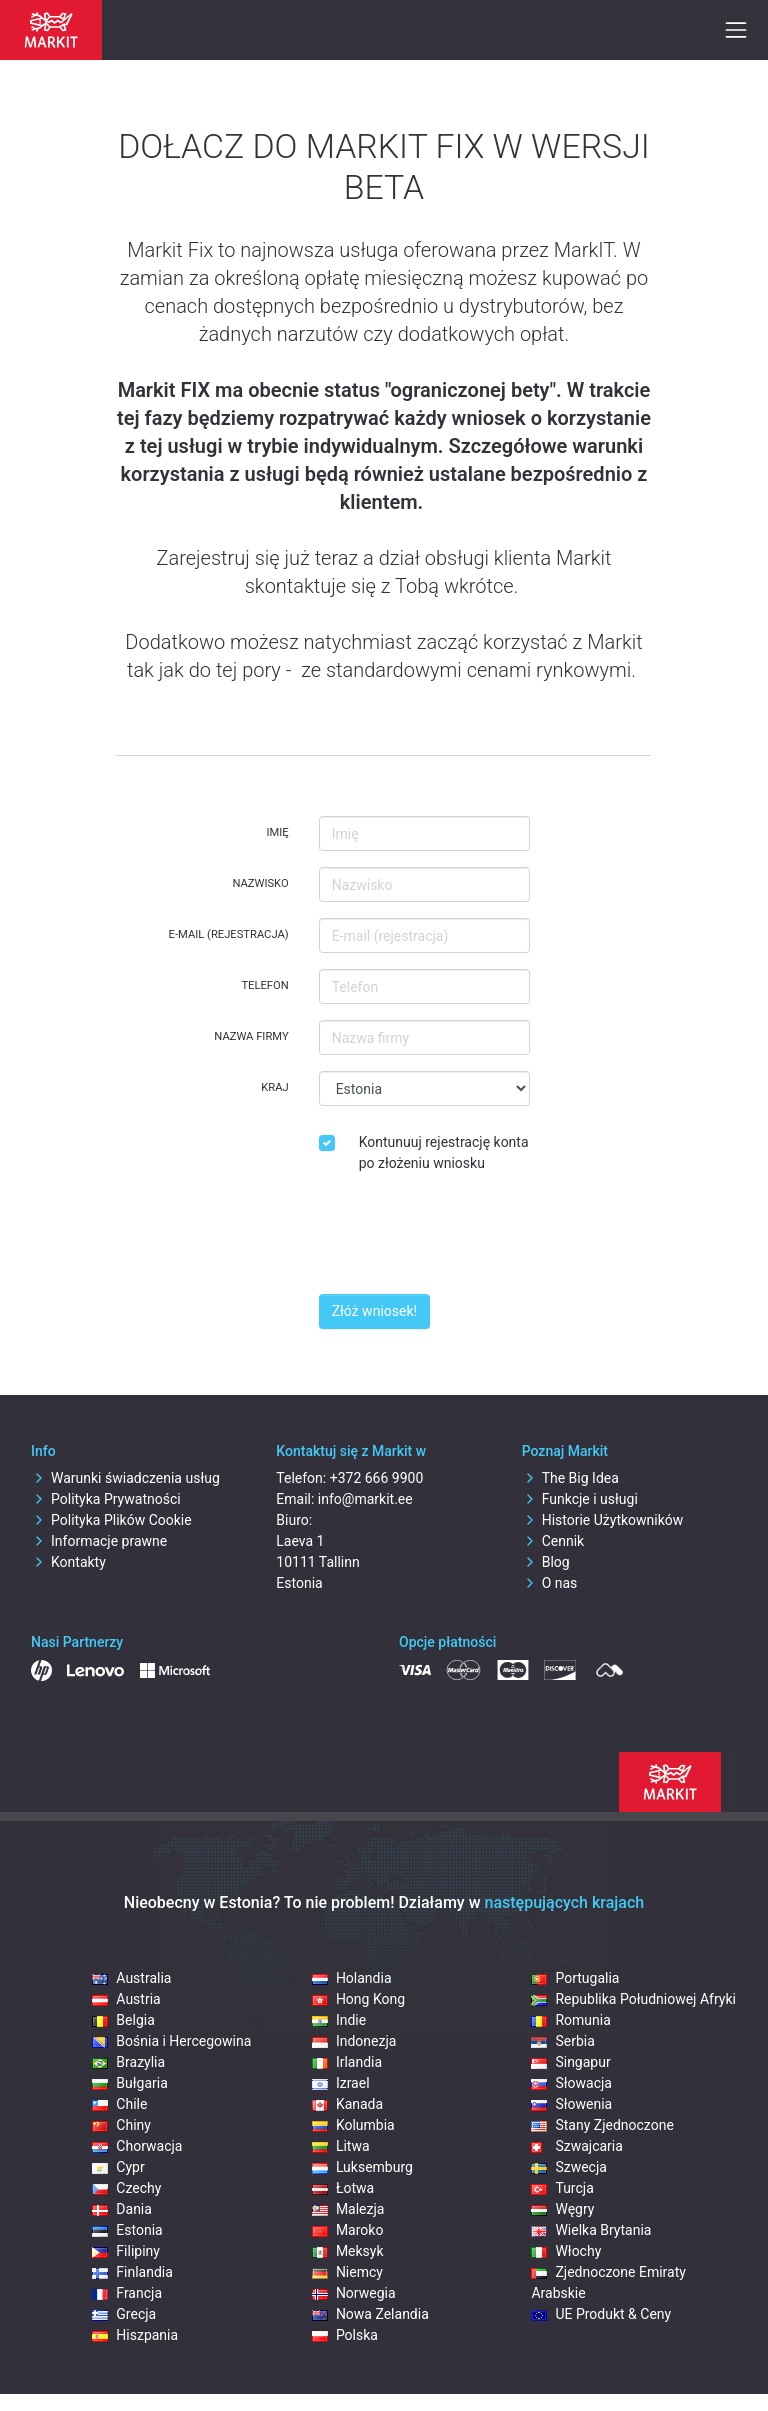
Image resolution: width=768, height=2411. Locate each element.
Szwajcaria (576, 2146)
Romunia (570, 2020)
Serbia (562, 2041)
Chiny (121, 2125)
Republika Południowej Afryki (633, 1999)
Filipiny (126, 2251)
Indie (339, 2020)
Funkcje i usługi (580, 1499)
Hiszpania (135, 2335)
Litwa (341, 2146)
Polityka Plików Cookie (111, 1520)
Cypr (118, 2167)
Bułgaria (129, 2083)
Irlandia (347, 2062)
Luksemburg (362, 2167)
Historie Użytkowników (603, 1520)
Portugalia (575, 1978)
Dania (122, 2209)
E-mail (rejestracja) (229, 934)
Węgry (562, 2209)
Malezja (348, 2209)
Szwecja (569, 2167)
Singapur (570, 2062)
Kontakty (68, 1562)
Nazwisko (260, 883)
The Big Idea (570, 1478)
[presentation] (471, 1239)
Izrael (341, 2083)
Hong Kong (358, 1999)
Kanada (347, 2104)
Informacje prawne (99, 1541)
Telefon (264, 985)
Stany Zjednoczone (602, 2125)
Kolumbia (353, 2125)
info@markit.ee (365, 1499)
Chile (119, 2104)
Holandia (352, 1978)
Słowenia (571, 2104)
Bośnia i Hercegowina (171, 2041)
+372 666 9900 (377, 1478)
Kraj (274, 1087)
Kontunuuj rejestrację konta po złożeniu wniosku (444, 1152)
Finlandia (132, 2272)
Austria (126, 1999)
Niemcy (347, 2272)
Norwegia (354, 2293)
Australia (131, 1978)
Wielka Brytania (591, 2230)
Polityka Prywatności (106, 1499)
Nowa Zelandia (370, 2314)
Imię (277, 832)
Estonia (127, 2230)
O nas (550, 1583)
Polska (345, 2335)
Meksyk (348, 2251)
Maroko (348, 2230)
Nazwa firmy (251, 1036)
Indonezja (354, 2041)
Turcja (562, 2188)
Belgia (123, 2020)
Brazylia (128, 2062)
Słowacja (571, 2083)
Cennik (553, 1541)
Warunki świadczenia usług (125, 1478)
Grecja (124, 2314)
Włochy (566, 2251)
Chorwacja (137, 2146)
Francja (127, 2293)
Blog (546, 1562)
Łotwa (343, 2188)
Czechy (126, 2188)
